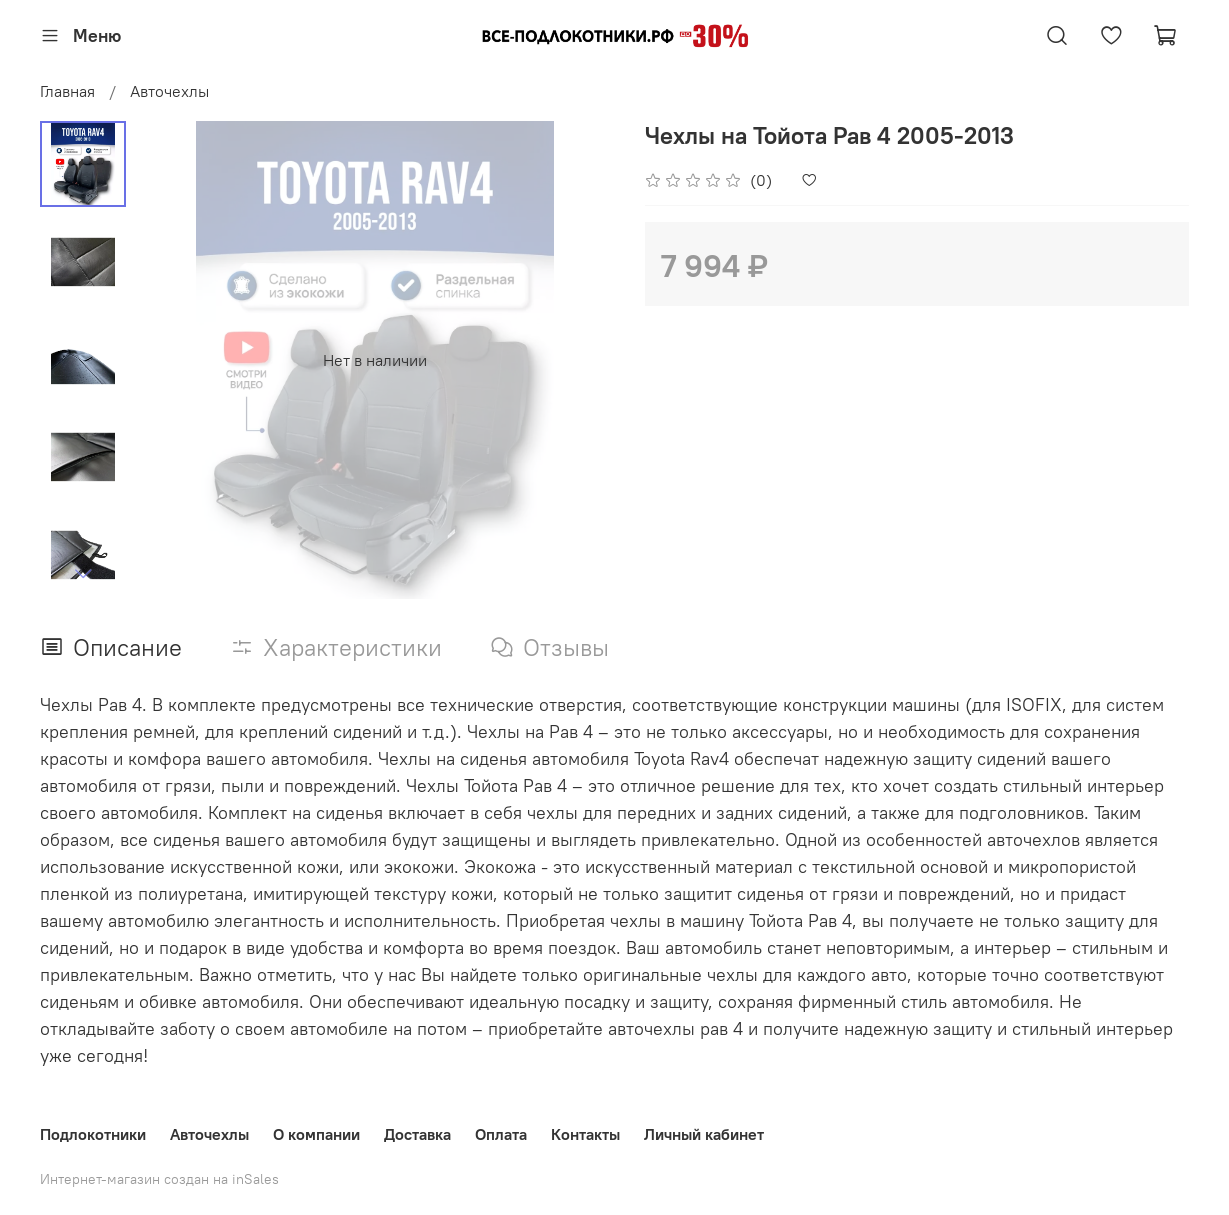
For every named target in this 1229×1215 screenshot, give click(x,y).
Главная (67, 91)
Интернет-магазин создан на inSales (159, 1179)
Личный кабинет (704, 1134)
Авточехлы (169, 91)
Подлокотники (93, 1134)
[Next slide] (83, 573)
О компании (316, 1134)
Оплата (501, 1134)
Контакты (585, 1134)
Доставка (417, 1134)
